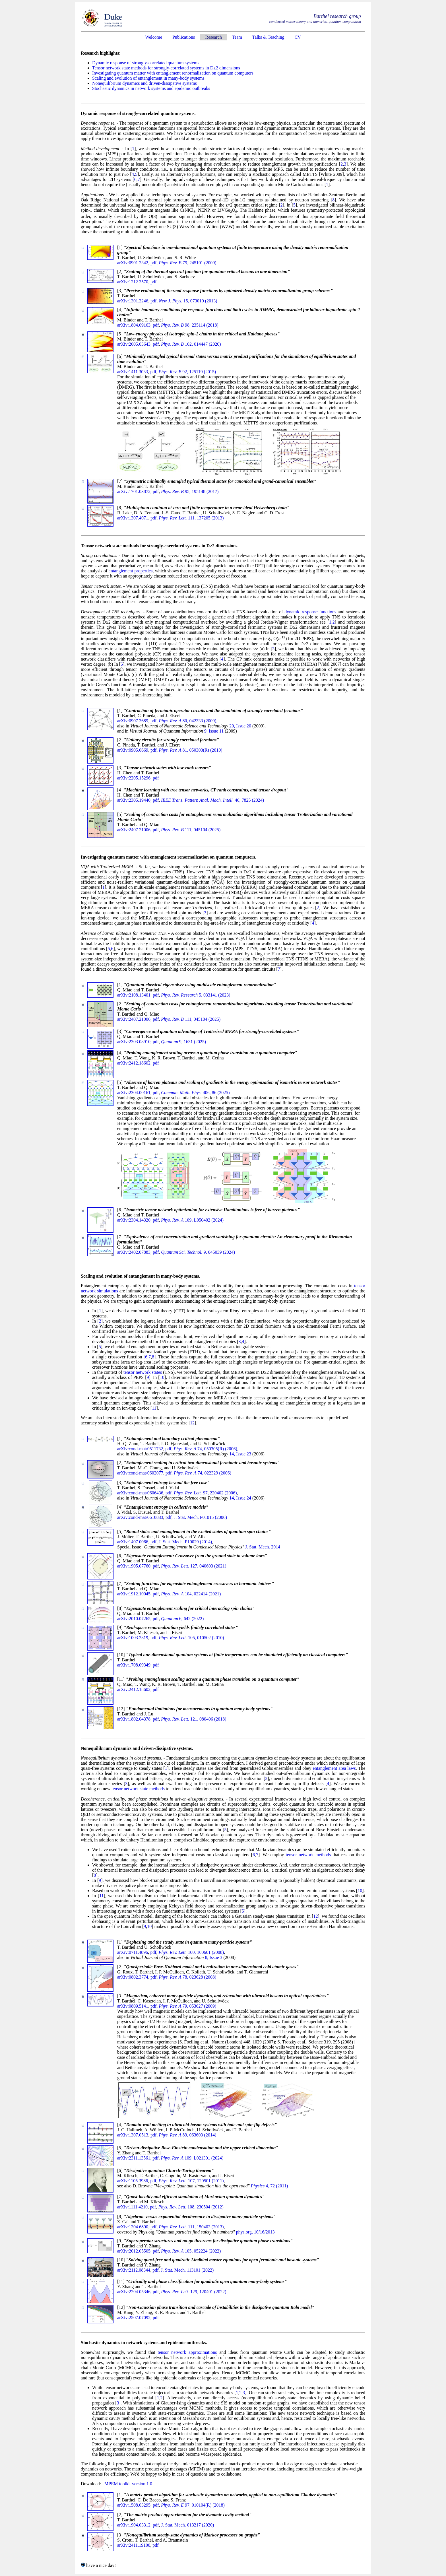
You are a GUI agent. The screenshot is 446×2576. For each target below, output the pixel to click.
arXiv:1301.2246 (132, 300)
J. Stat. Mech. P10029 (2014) (185, 1541)
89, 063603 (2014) (187, 2134)
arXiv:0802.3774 (132, 1977)
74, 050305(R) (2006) (205, 1448)
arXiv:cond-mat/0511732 (140, 1448)
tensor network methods (308, 1854)
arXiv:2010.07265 (133, 1618)
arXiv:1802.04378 (133, 1719)
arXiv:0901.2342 (132, 262)
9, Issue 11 (214, 731)
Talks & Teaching (268, 37)
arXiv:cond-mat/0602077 (140, 1472)
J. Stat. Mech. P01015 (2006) (200, 1517)
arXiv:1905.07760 (133, 1566)
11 (154, 1408)
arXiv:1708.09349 (133, 1665)
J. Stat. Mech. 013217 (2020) (187, 2525)
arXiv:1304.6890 (132, 2226)
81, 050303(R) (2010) (190, 750)
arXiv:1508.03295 (133, 2505)
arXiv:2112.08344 (133, 2270)
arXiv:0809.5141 (132, 2006)
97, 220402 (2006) (205, 1492)
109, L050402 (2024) (192, 1220)
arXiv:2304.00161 (133, 1092)
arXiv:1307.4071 (132, 517)
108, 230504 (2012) (190, 2206)
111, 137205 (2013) (191, 517)
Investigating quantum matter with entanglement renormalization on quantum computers (172, 73)
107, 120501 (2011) (191, 2180)
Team (237, 37)
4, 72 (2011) (269, 2185)
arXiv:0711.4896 (132, 1952)
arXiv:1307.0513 (132, 2134)
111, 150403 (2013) (191, 2226)
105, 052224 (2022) (191, 2251)
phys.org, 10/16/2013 (255, 2231)
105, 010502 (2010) (191, 1637)
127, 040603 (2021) (193, 1566)
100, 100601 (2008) (191, 1952)
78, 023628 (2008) (187, 1977)
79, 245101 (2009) (187, 262)
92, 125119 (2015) (187, 371)
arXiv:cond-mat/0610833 (140, 1517)
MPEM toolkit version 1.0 (128, 2483)
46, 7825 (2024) (212, 800)
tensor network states (142, 1372)
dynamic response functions (310, 611)
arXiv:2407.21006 (133, 829)
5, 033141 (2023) (195, 995)
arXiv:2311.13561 (133, 2158)
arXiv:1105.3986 (132, 2180)
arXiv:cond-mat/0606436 (140, 1492)
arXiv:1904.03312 (133, 2525)
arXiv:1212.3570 (132, 281)
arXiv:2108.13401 (133, 995)
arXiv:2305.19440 (133, 800)
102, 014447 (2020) (191, 344)
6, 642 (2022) (182, 1618)
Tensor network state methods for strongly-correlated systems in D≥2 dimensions (166, 67)
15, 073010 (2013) (188, 300)
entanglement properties (131, 570)
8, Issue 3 (213, 1957)
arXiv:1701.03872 (133, 491)
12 (192, 1422)
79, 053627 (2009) (187, 2006)
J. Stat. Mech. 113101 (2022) (187, 2270)
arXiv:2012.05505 (133, 2251)
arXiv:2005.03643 (133, 344)
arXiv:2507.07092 (133, 2317)
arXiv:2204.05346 (133, 2291)
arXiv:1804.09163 (133, 325)
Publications (183, 37)
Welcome (153, 37)
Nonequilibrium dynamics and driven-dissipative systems (144, 83)
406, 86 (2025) (195, 1092)
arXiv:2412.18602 (133, 1063)
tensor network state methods (138, 1788)
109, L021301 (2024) (192, 2158)
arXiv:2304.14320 (133, 1220)
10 (162, 1377)
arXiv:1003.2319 (132, 1637)
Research (213, 37)
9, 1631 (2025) (183, 1041)
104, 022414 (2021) (191, 1593)
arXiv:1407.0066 (132, 1541)
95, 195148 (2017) (189, 491)
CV (298, 37)
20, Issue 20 (240, 725)
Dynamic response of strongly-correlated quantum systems (145, 62)
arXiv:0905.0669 (132, 750)
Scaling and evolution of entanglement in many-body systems (148, 78)
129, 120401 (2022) (193, 2291)
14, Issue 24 (240, 1498)
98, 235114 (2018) (189, 325)
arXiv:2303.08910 (133, 1041)
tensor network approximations (187, 2352)
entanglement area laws (334, 1768)
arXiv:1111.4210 (132, 2206)
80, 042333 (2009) (187, 720)
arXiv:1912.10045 (133, 1593)
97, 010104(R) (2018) (193, 2505)
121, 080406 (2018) (193, 1719)
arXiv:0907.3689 (132, 720)
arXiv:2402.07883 (133, 1252)
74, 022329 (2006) (202, 1472)
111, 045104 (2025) (190, 829)
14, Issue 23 (240, 1453)
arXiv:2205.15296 (133, 778)
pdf (153, 262)
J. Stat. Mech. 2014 (262, 1546)
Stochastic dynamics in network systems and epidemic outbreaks (151, 88)
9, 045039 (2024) (198, 1252)
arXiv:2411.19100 (133, 2545)
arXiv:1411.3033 (132, 371)
